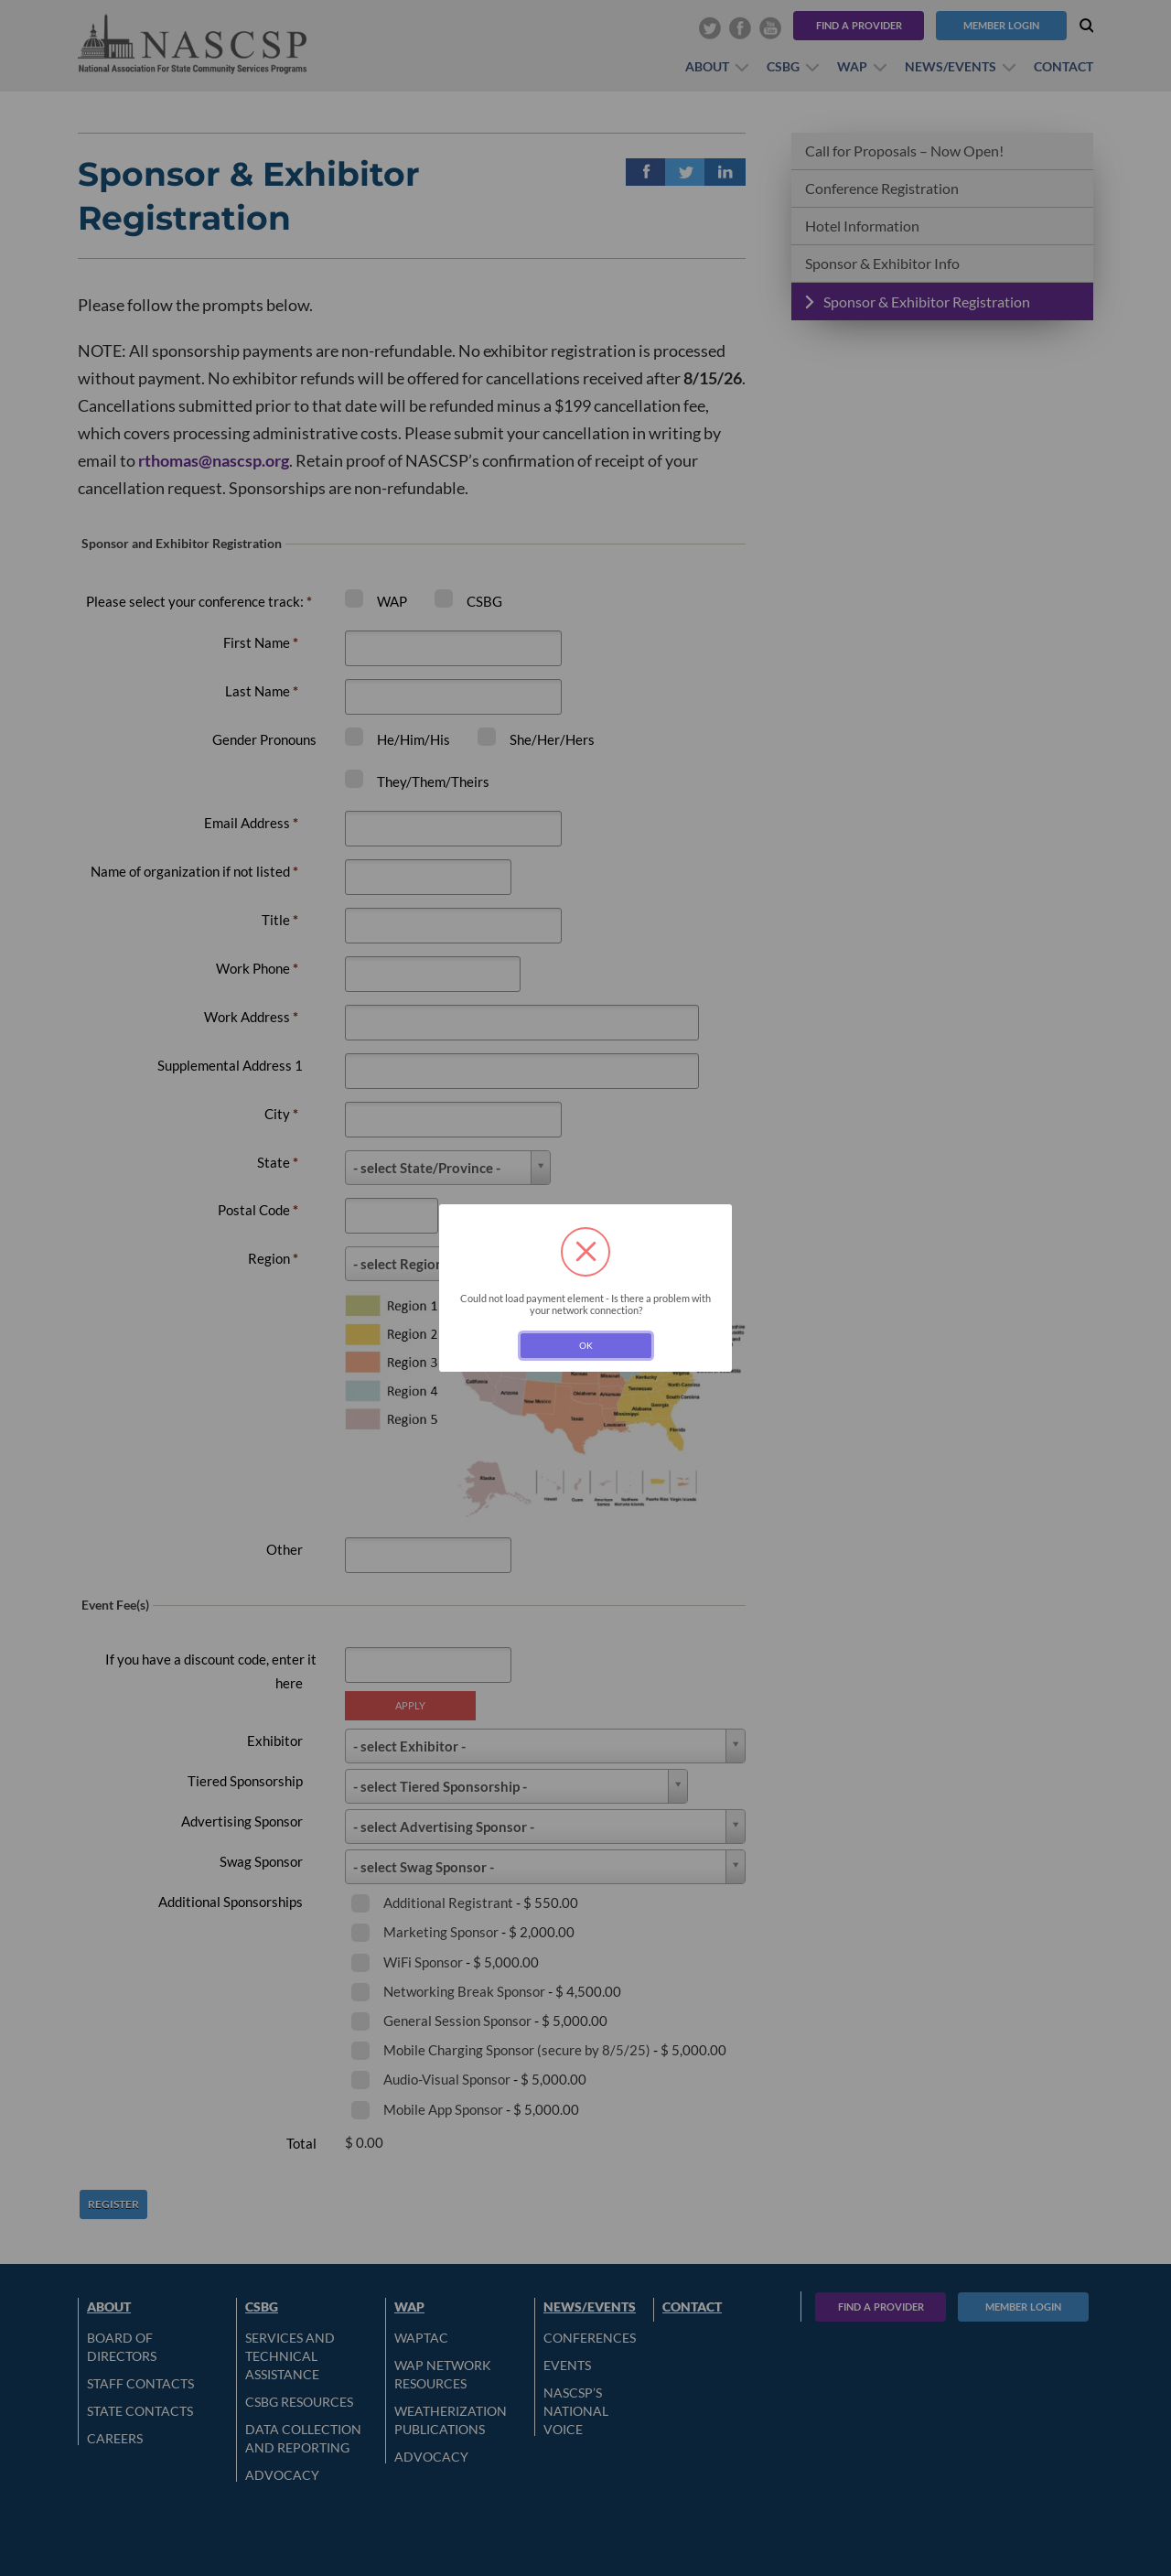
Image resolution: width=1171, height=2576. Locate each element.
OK (586, 1345)
